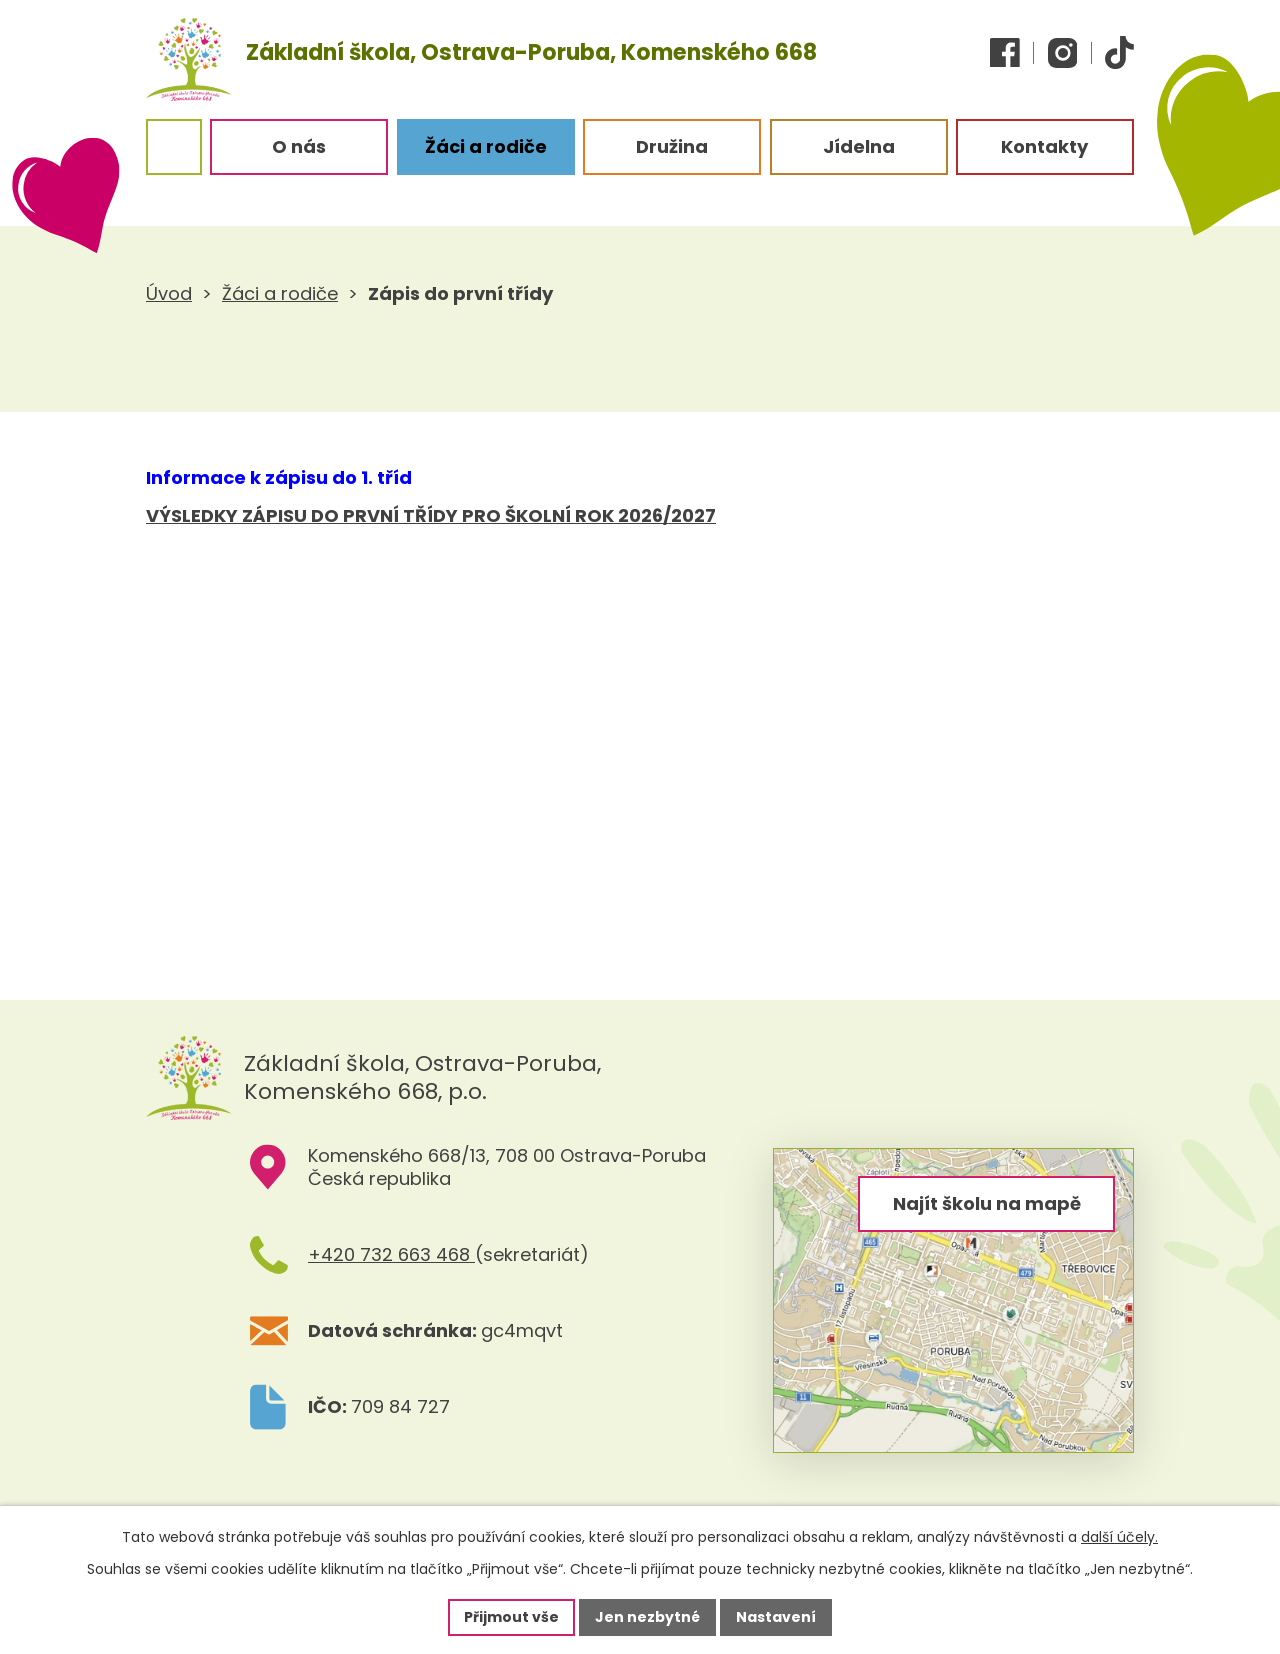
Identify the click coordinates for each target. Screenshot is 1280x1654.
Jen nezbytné (647, 1617)
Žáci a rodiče (280, 293)
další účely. (1119, 1537)
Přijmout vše (511, 1617)
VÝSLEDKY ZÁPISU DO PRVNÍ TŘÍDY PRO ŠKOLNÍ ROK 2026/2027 (431, 515)
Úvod (169, 293)
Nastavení (776, 1617)
